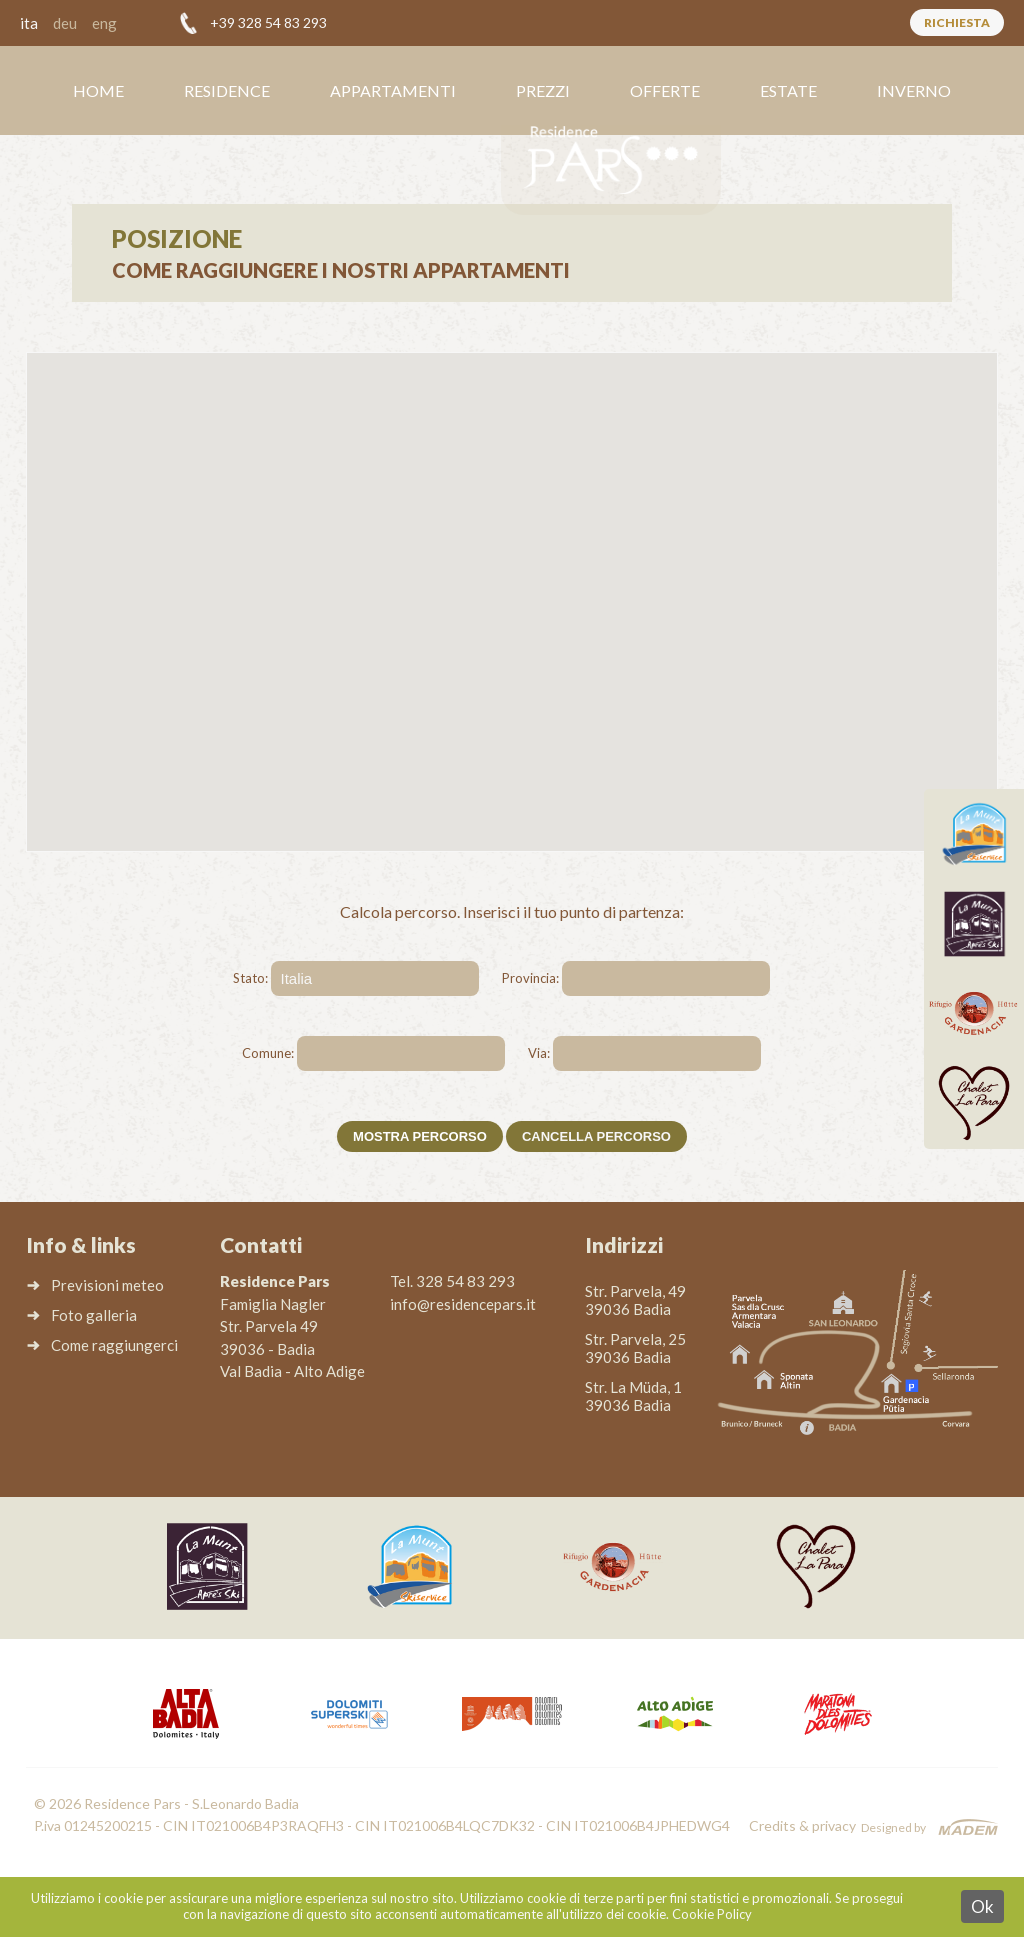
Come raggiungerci (114, 1345)
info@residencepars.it (463, 1304)
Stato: (250, 978)
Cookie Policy (712, 1914)
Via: (539, 1053)
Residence (227, 90)
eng (104, 23)
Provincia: (530, 978)
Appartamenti (393, 90)
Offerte (665, 90)
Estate (788, 90)
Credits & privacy (802, 1825)
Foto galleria (94, 1315)
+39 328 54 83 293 (268, 22)
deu (65, 23)
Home (98, 90)
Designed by (893, 1827)
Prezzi (543, 90)
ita (29, 23)
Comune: (268, 1053)
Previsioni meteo (107, 1285)
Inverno (914, 90)
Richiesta (957, 22)
